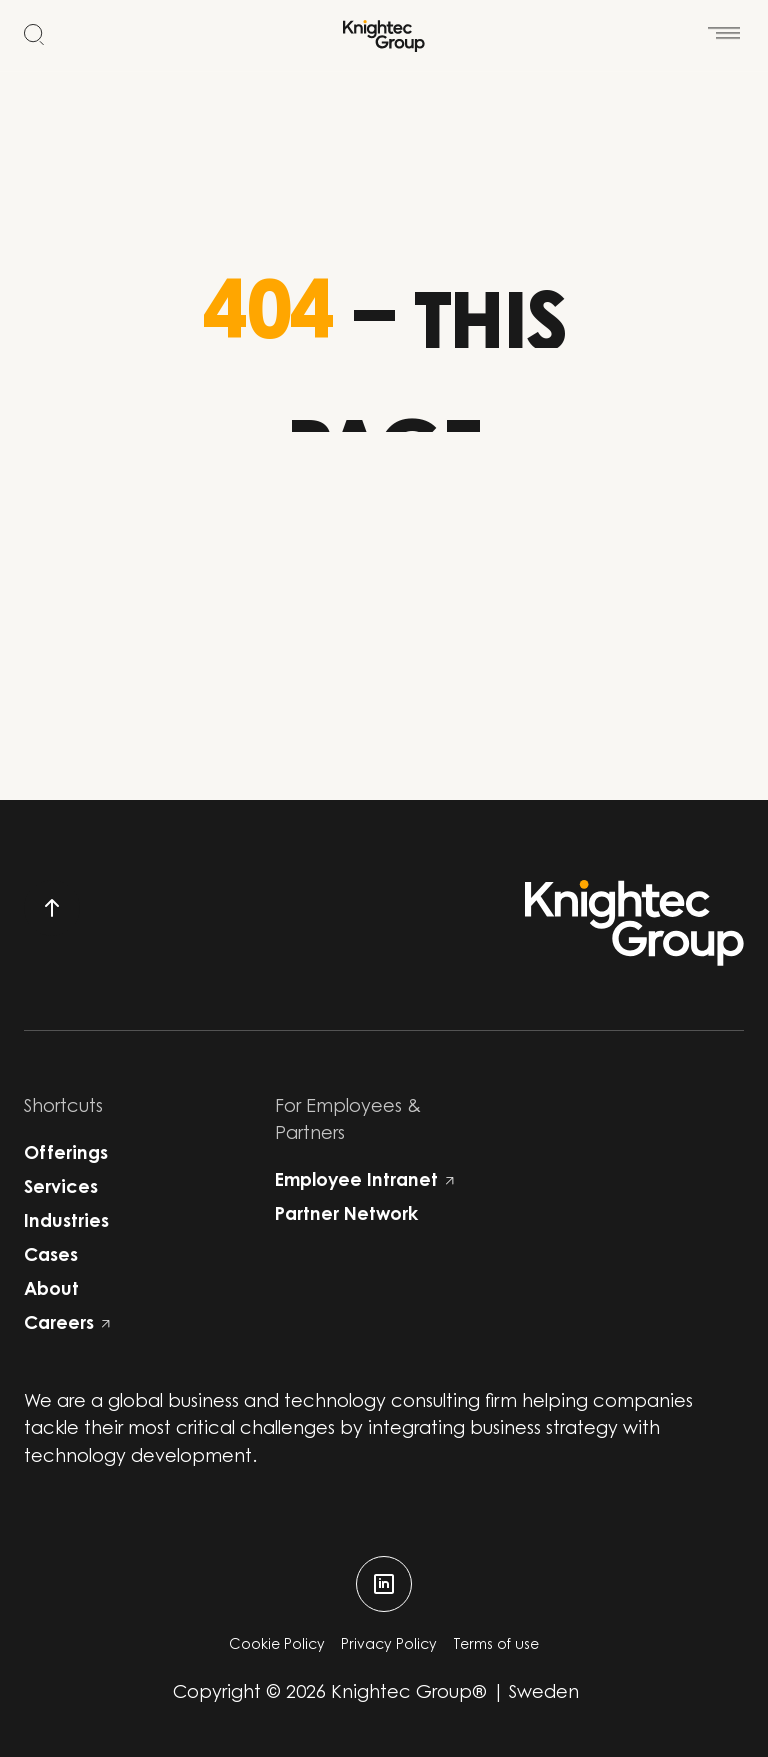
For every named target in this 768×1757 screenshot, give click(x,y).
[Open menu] (724, 24)
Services (61, 1189)
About (51, 1291)
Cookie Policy (277, 1646)
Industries (66, 1223)
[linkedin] (384, 1584)
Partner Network (346, 1216)
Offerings (66, 1155)
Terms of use (496, 1646)
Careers (67, 1325)
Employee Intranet (364, 1182)
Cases (51, 1257)
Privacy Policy (389, 1646)
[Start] (384, 36)
